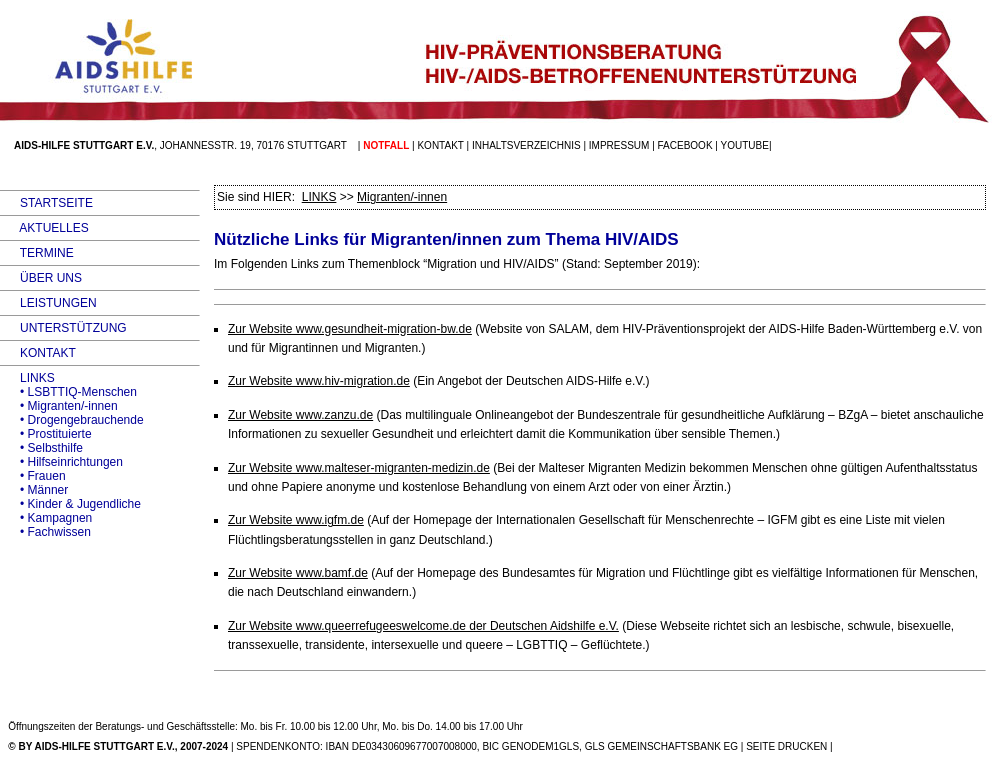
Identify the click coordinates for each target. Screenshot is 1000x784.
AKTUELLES (44, 228)
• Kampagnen (46, 518)
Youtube (745, 145)
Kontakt (440, 145)
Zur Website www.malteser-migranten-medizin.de (359, 468)
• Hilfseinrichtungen (61, 462)
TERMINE (37, 253)
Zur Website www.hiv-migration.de (319, 381)
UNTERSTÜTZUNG (63, 328)
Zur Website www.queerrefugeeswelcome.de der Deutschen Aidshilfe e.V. (423, 626)
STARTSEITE (46, 203)
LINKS (27, 378)
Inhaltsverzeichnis (526, 145)
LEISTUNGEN (48, 303)
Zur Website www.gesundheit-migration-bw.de (350, 329)
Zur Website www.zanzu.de (300, 415)
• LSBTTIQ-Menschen (68, 392)
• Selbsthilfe (41, 448)
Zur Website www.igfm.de (296, 520)
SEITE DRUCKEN (786, 746)
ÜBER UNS (41, 278)
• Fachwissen (45, 532)
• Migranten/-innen (59, 406)
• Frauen (33, 476)
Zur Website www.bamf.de (298, 573)
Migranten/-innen (402, 197)
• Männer (34, 490)
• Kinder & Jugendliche (70, 504)
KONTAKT (38, 353)
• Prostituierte (46, 434)
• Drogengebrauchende (72, 420)
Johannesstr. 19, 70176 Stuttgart (253, 145)
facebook (685, 145)
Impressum (619, 145)
